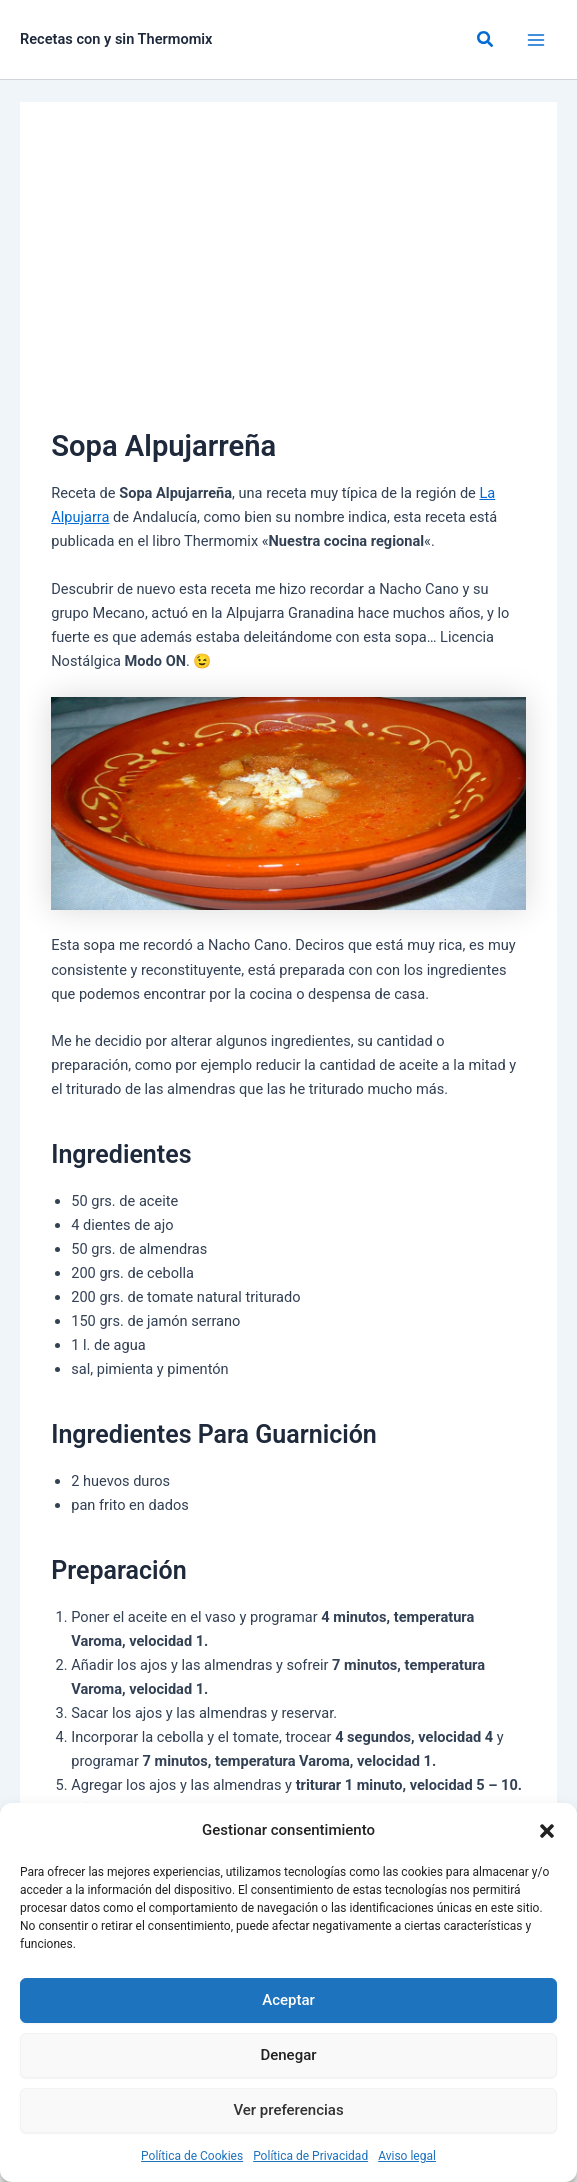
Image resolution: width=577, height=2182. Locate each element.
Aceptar (288, 2000)
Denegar (288, 2055)
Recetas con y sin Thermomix (116, 39)
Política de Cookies (192, 2156)
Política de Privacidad (310, 2156)
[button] (547, 1831)
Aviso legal (407, 2156)
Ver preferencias (288, 2110)
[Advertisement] (288, 274)
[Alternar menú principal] (536, 40)
